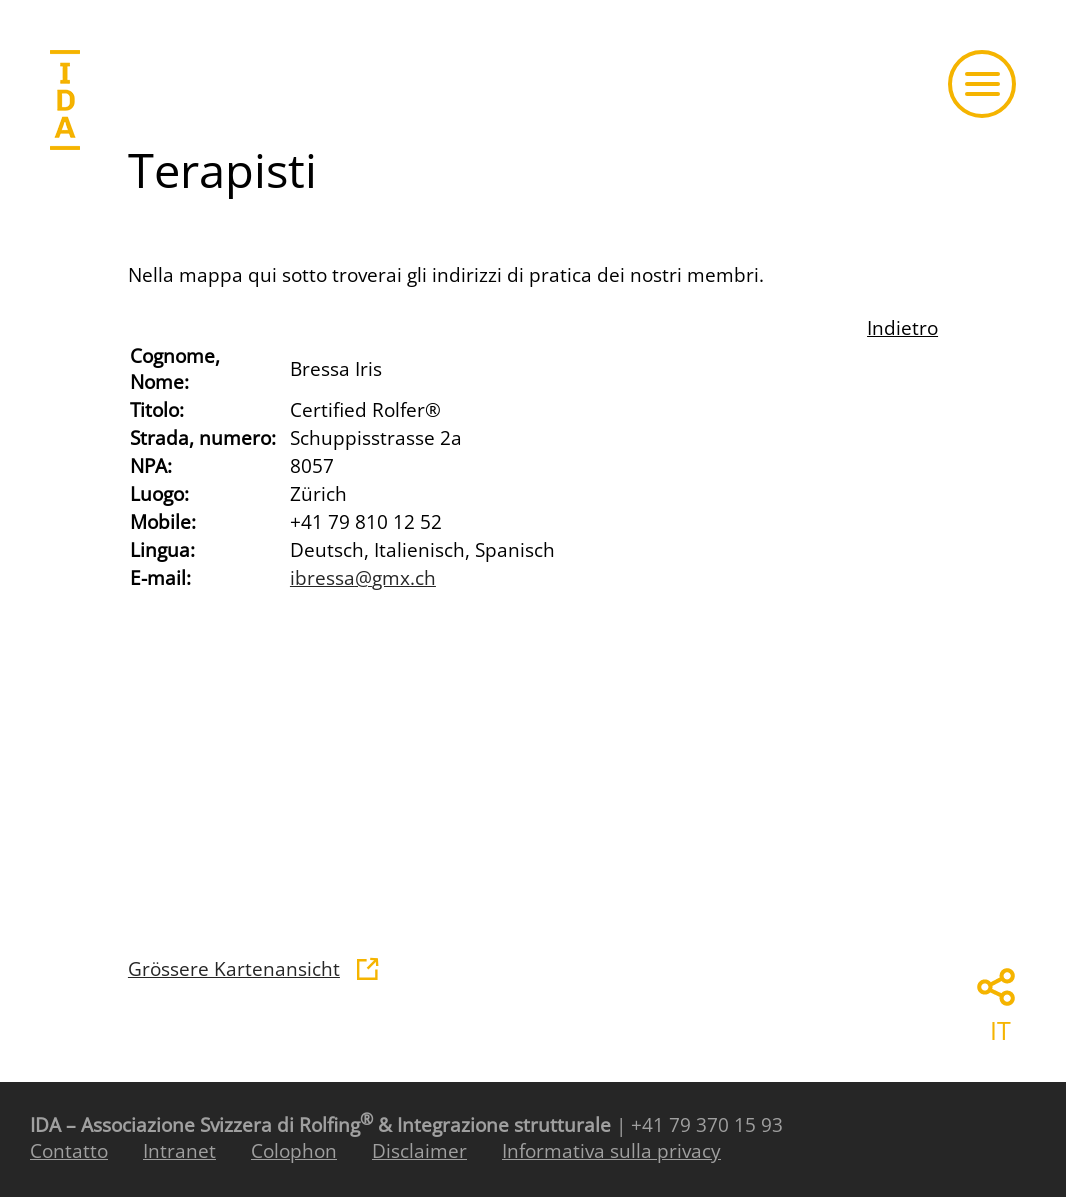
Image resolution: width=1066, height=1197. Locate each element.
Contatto (69, 1151)
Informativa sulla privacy (611, 1151)
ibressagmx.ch (363, 578)
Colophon (294, 1151)
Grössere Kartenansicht (234, 969)
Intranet (179, 1151)
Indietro (902, 328)
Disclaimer (419, 1151)
